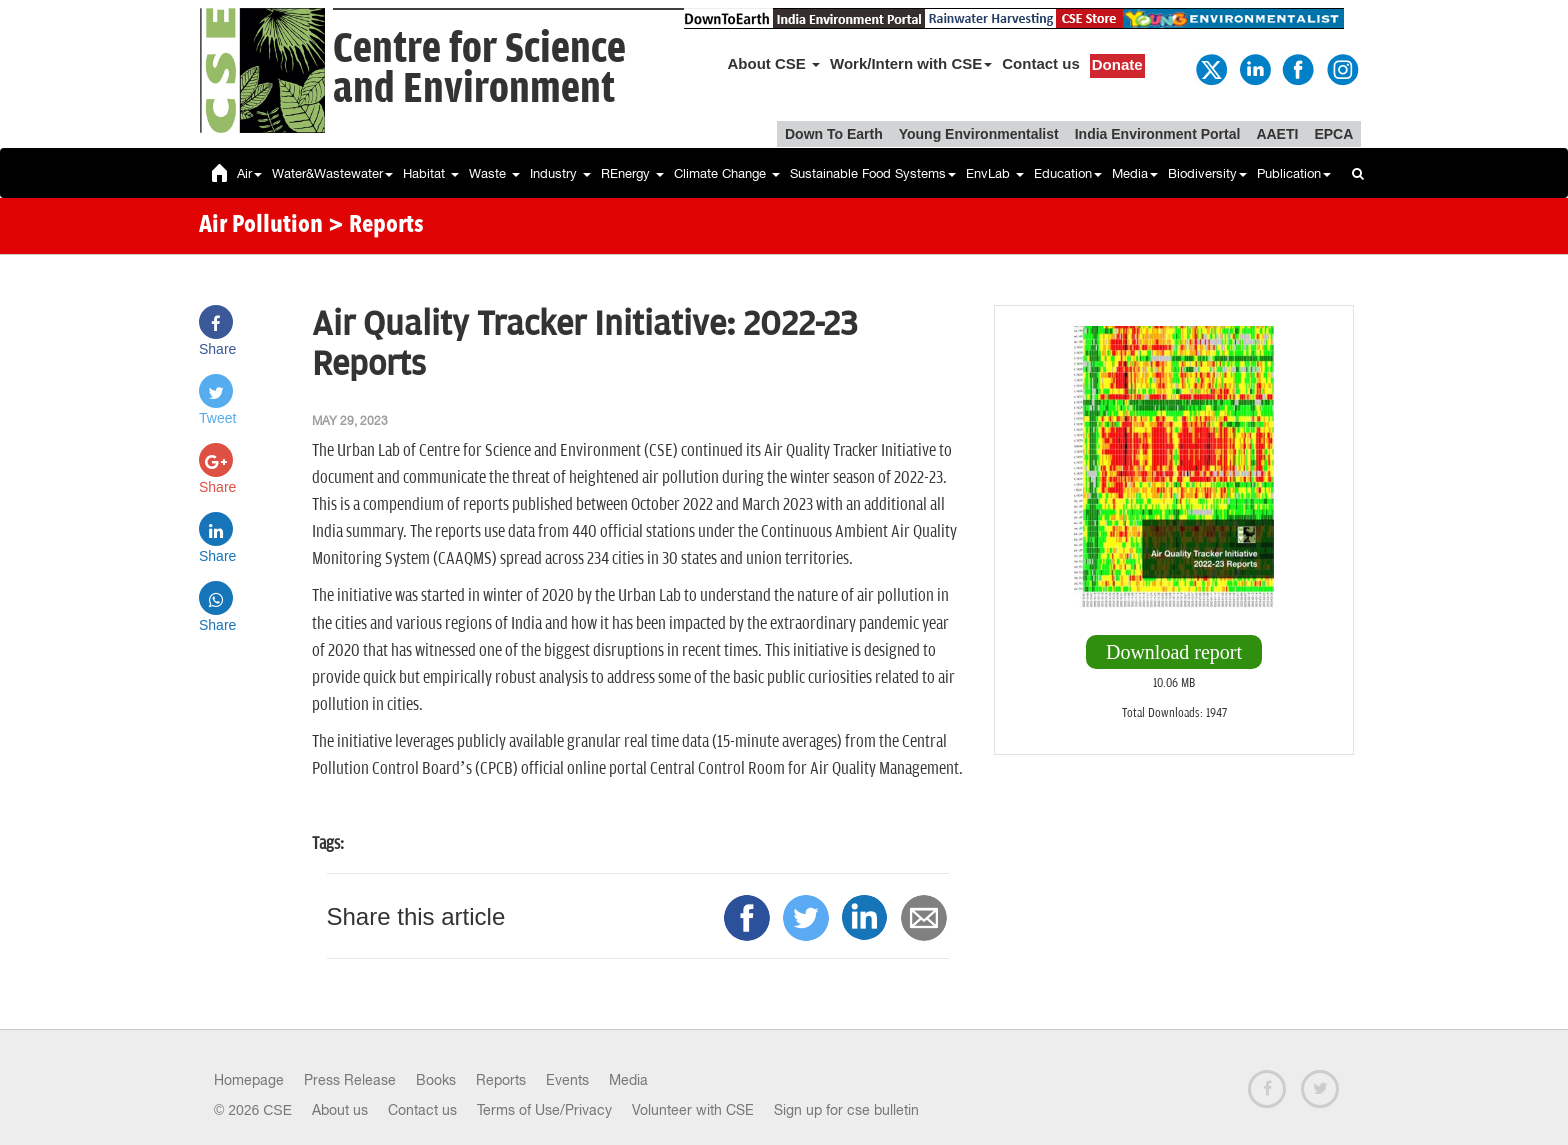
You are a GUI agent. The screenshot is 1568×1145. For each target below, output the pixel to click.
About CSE (774, 63)
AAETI (1277, 134)
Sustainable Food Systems (873, 173)
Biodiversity (1207, 173)
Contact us (1041, 63)
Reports (501, 1080)
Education (1068, 173)
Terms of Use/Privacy (544, 1110)
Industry (560, 173)
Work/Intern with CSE (911, 63)
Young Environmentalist (979, 134)
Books (436, 1080)
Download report (1174, 652)
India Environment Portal (1158, 134)
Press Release (350, 1080)
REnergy (632, 173)
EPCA (1333, 134)
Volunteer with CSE (693, 1110)
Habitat (431, 173)
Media (1135, 173)
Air (249, 173)
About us (340, 1110)
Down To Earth (834, 134)
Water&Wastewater (332, 173)
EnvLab (995, 173)
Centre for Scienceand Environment (479, 69)
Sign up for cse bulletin (846, 1110)
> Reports (376, 226)
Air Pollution (261, 226)
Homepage (249, 1080)
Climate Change (727, 173)
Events (567, 1080)
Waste (494, 173)
